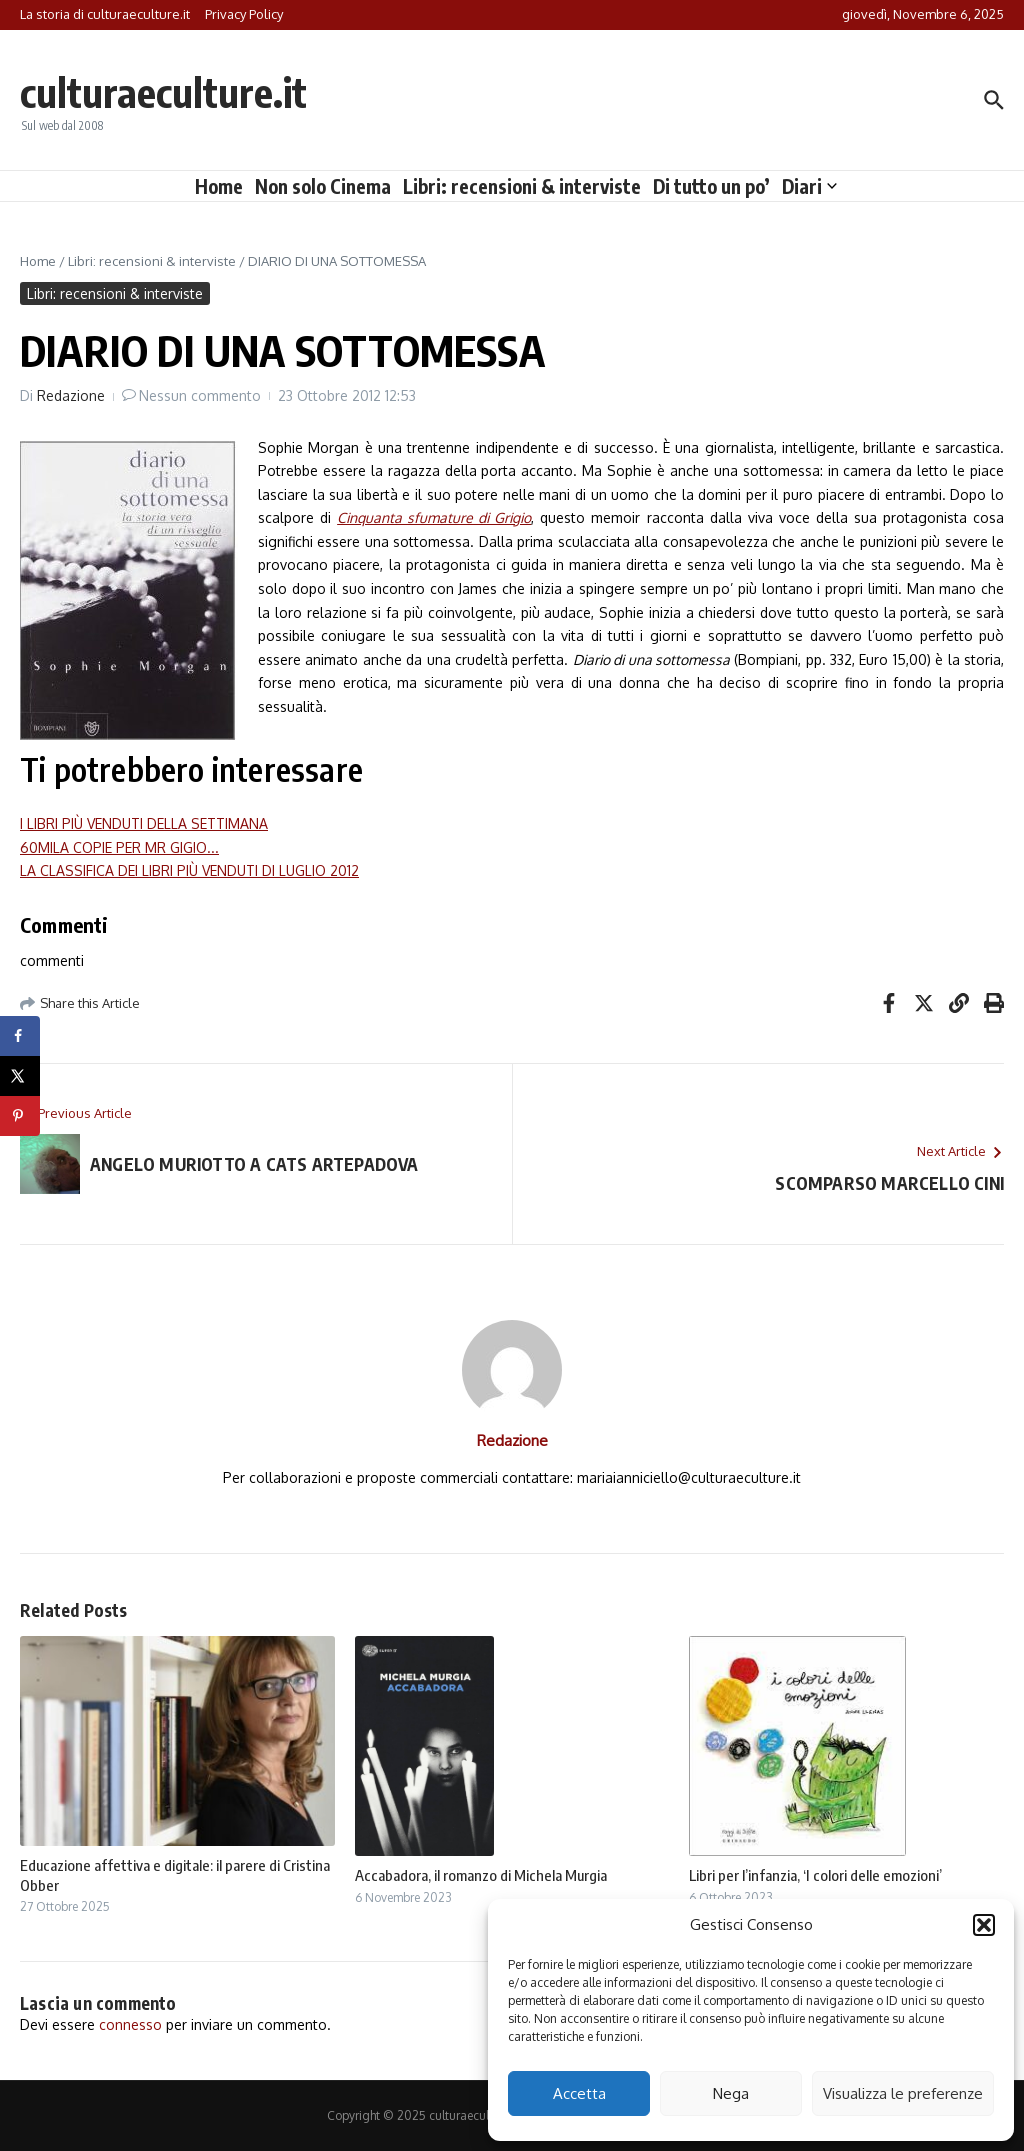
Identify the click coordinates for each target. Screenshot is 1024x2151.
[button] (984, 1925)
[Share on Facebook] (20, 1036)
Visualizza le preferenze (903, 2093)
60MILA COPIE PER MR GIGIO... (119, 847)
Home (219, 186)
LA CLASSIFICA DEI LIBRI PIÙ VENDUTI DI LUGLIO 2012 (189, 870)
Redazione (71, 395)
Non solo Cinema (323, 186)
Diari (809, 186)
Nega (731, 2093)
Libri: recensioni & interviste (522, 186)
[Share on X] (20, 1076)
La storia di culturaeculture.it (105, 14)
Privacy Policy (244, 14)
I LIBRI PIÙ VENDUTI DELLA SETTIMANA (144, 823)
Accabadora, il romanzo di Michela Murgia (481, 1875)
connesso (130, 2024)
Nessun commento (200, 395)
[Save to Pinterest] (20, 1116)
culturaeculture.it (163, 92)
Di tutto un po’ (711, 186)
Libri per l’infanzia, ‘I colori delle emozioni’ (815, 1875)
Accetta (579, 2093)
